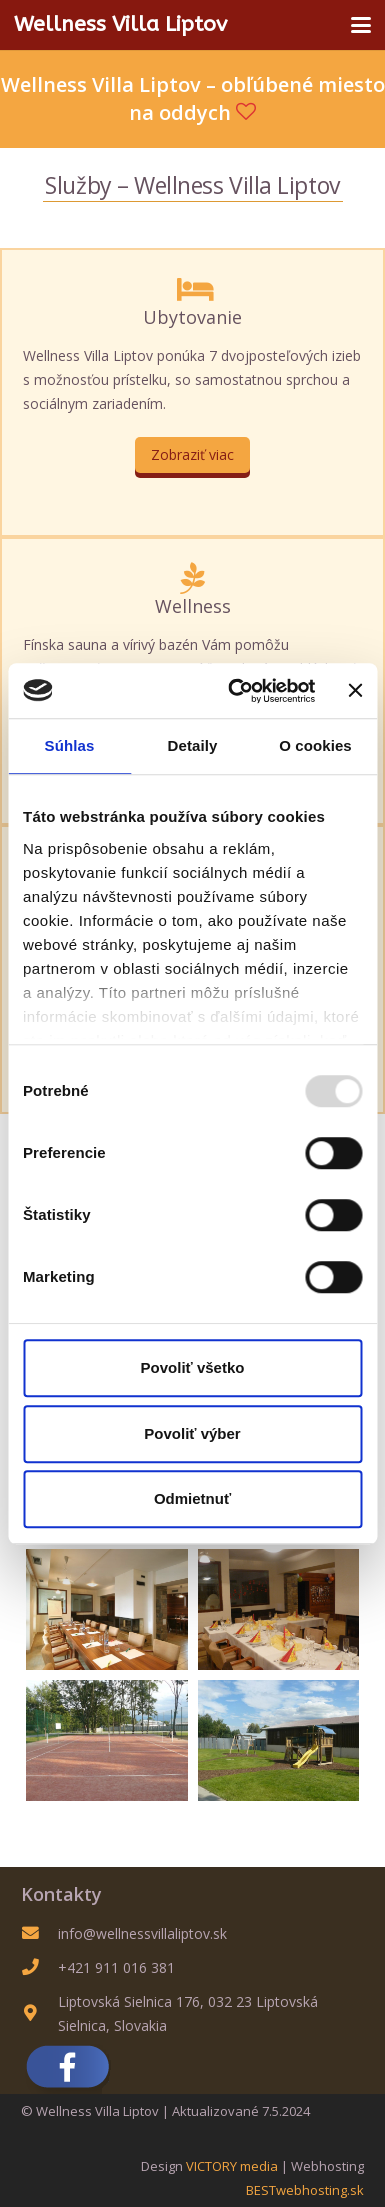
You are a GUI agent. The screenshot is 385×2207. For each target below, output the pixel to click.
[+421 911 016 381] (39, 1967)
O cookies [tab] (315, 745)
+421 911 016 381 (116, 1967)
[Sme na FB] (192, 2067)
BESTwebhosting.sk (305, 2190)
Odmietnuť (192, 1498)
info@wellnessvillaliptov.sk (142, 1933)
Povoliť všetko (193, 1367)
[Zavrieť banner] (355, 691)
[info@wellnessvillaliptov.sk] (39, 1933)
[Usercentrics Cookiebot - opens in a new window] (235, 691)
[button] (361, 25)
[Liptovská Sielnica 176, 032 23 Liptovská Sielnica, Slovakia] (39, 2013)
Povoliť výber (192, 1433)
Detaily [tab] (193, 745)
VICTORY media (232, 2166)
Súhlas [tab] (70, 745)
